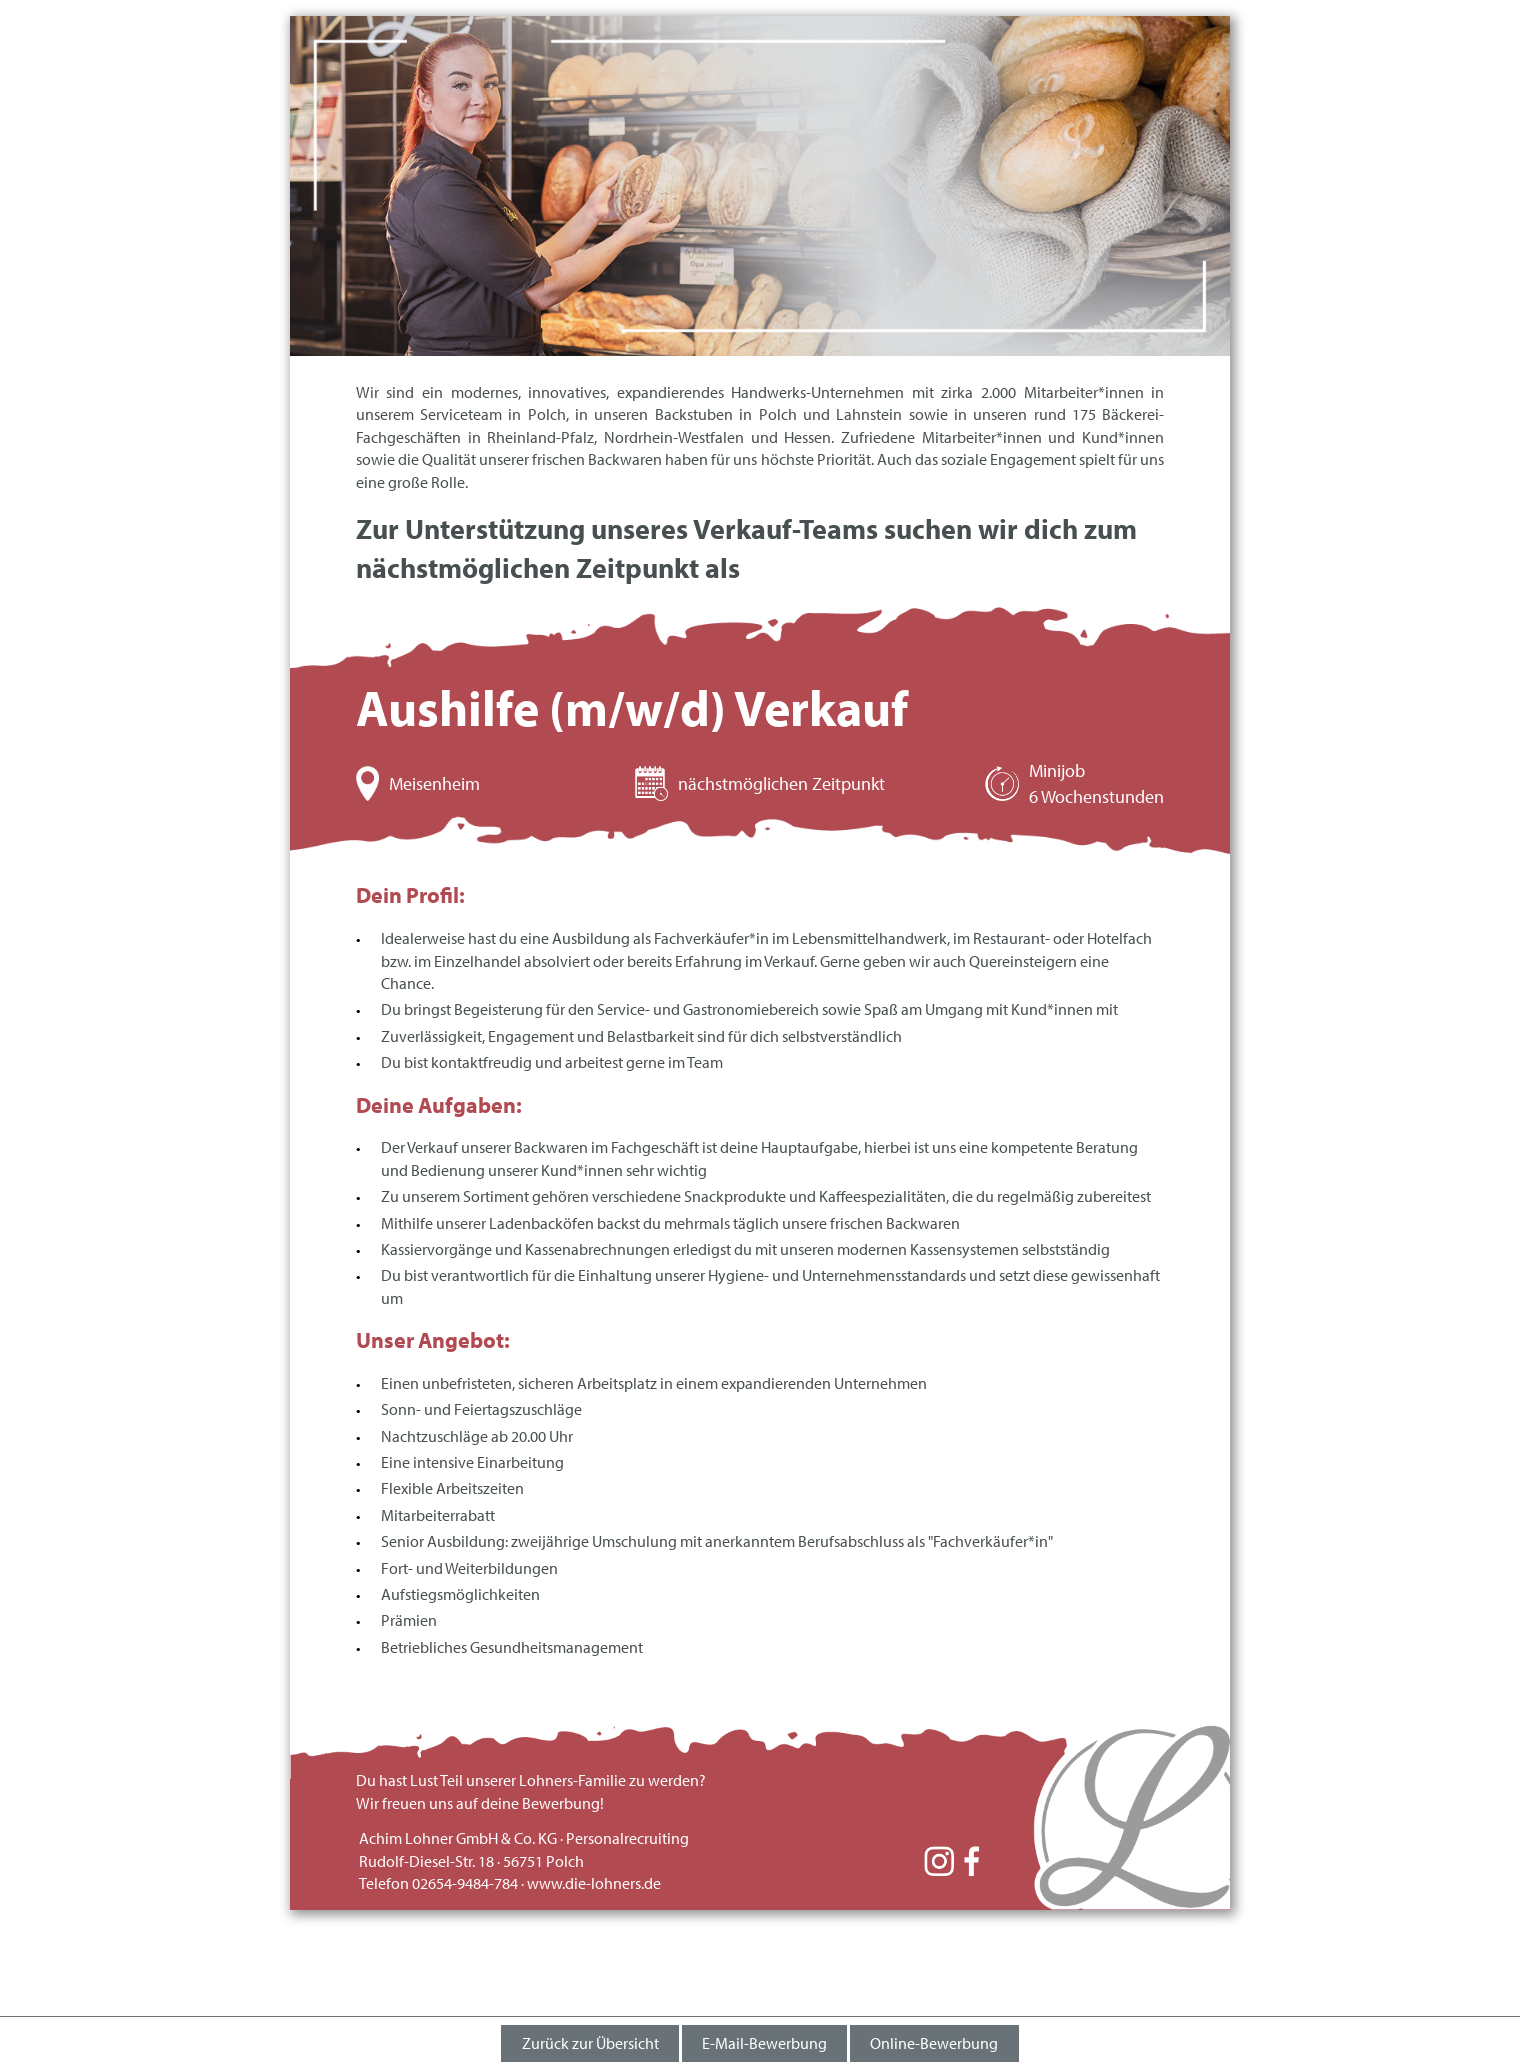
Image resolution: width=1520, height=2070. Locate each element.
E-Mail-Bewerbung (764, 2043)
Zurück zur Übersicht (590, 2043)
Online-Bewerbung (934, 2043)
